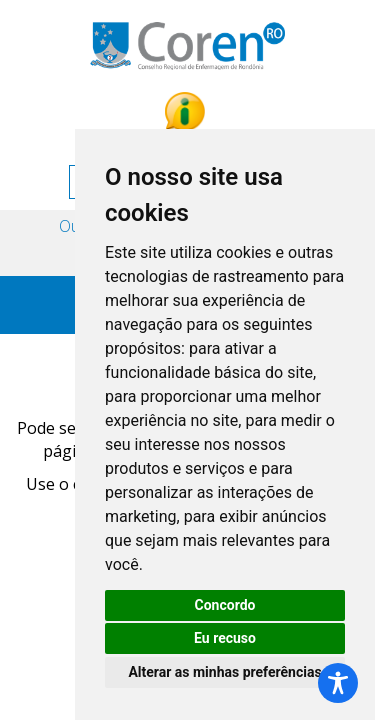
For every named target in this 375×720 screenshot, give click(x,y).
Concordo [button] (225, 605)
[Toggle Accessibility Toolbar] (338, 683)
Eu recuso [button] (225, 638)
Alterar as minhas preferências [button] (224, 672)
